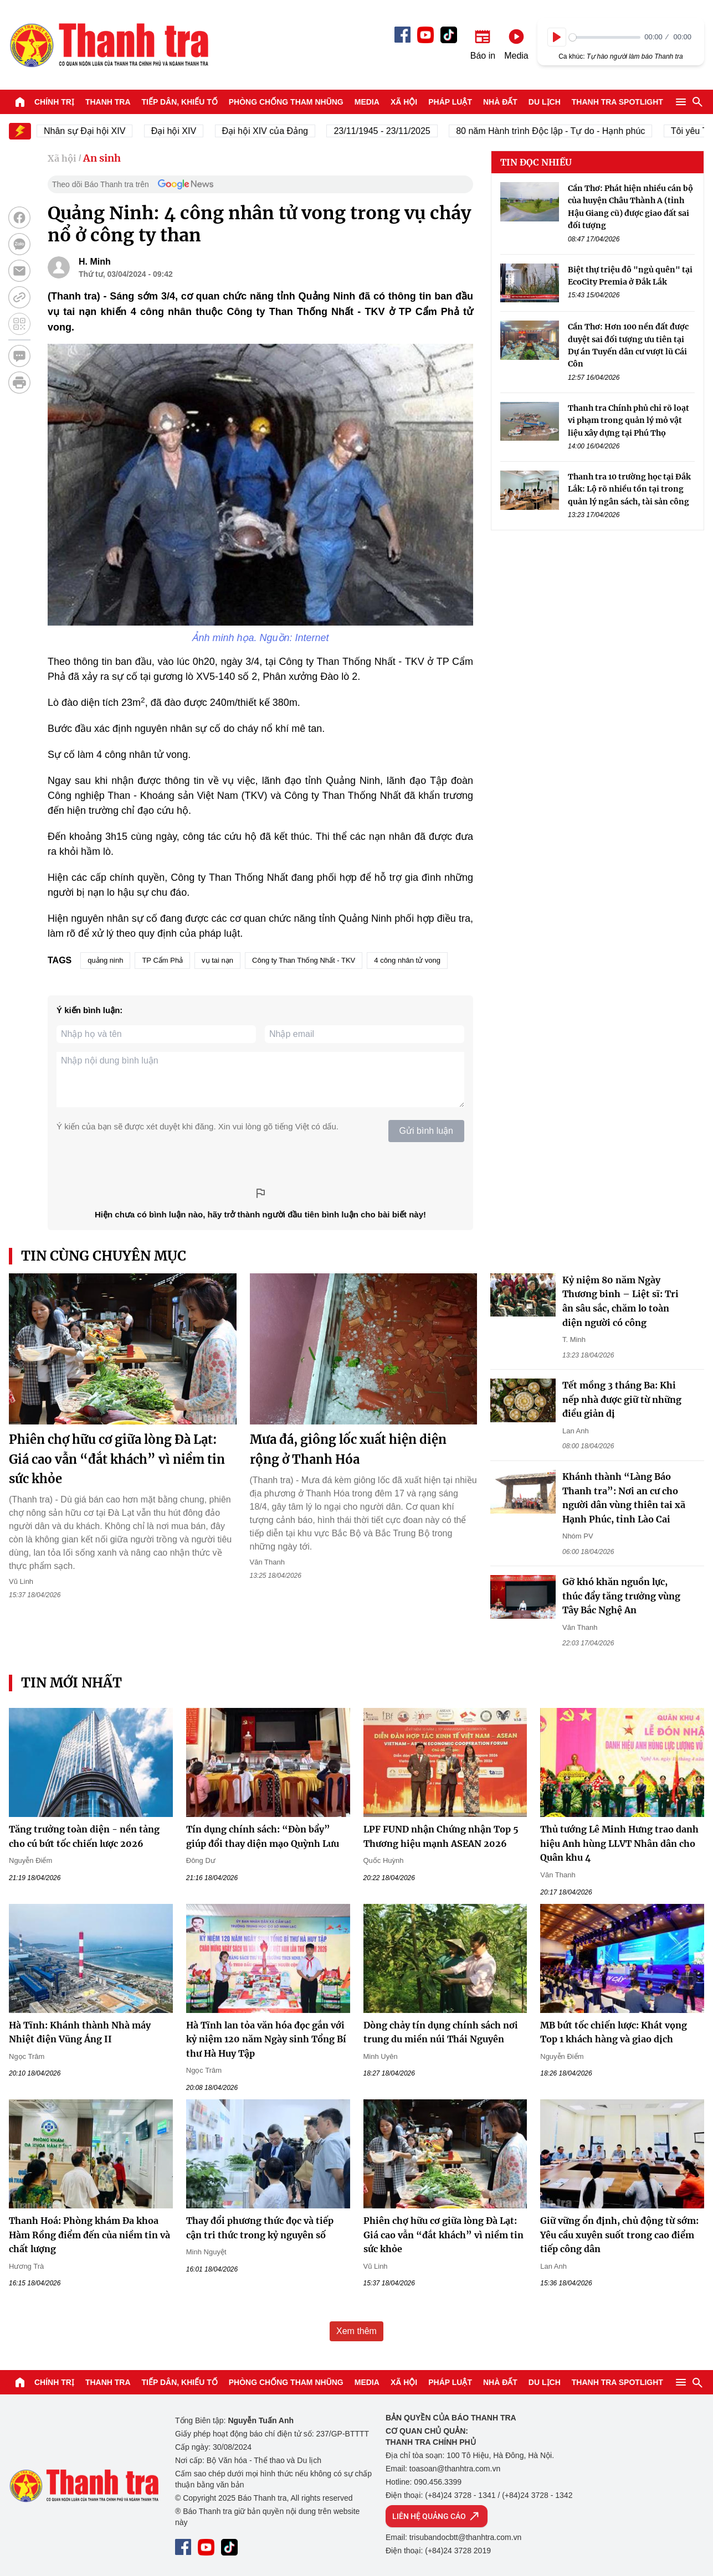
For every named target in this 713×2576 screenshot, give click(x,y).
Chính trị (54, 101)
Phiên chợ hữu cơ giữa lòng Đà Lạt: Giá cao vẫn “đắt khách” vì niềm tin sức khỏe (117, 1459)
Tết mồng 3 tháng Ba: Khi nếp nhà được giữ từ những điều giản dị (621, 1399)
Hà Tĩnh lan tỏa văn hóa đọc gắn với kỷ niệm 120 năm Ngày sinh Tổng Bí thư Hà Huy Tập (266, 2039)
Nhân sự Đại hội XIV (99, 131)
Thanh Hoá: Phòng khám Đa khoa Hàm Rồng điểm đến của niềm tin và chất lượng (89, 2234)
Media (367, 101)
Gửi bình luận (426, 1130)
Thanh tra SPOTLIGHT (617, 101)
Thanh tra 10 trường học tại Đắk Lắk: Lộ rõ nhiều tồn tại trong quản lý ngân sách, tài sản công (629, 489)
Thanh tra (108, 101)
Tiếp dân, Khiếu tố (180, 101)
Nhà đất (500, 101)
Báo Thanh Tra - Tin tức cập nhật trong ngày (108, 45)
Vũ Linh (21, 1581)
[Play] (556, 37)
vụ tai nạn (217, 960)
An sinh (102, 158)
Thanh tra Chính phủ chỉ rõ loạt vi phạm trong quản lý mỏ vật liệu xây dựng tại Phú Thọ (628, 420)
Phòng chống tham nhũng (286, 101)
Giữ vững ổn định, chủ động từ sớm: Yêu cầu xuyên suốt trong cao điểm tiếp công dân (619, 2234)
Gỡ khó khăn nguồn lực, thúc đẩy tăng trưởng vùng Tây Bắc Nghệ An (621, 1595)
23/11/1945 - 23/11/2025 (396, 131)
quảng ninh (105, 960)
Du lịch (545, 101)
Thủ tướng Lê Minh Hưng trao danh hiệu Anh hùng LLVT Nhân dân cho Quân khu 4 (619, 1843)
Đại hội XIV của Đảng (279, 131)
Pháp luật (450, 101)
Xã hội (404, 101)
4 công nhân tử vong (407, 960)
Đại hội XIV (187, 131)
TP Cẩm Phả (162, 960)
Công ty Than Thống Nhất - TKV (303, 960)
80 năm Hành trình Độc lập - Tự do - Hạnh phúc (564, 131)
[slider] (604, 37)
